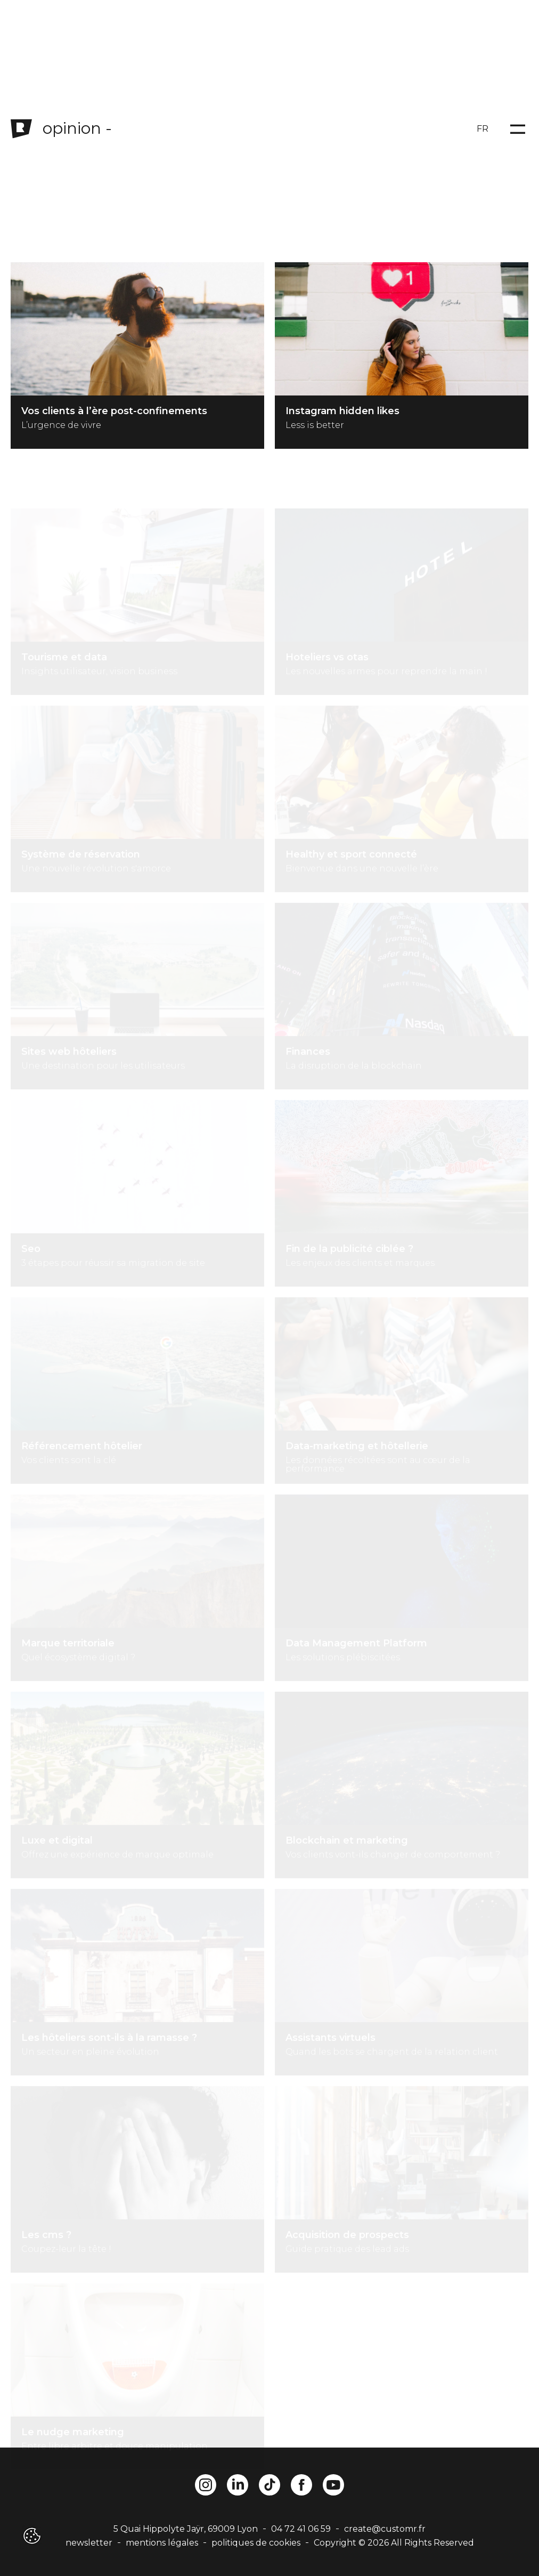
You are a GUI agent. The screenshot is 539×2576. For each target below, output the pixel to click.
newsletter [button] (89, 2543)
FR (482, 129)
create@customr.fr (385, 2529)
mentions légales (162, 2543)
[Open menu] (517, 129)
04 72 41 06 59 (301, 2529)
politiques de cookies (255, 2543)
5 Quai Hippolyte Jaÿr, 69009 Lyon (185, 2529)
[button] (31, 2536)
